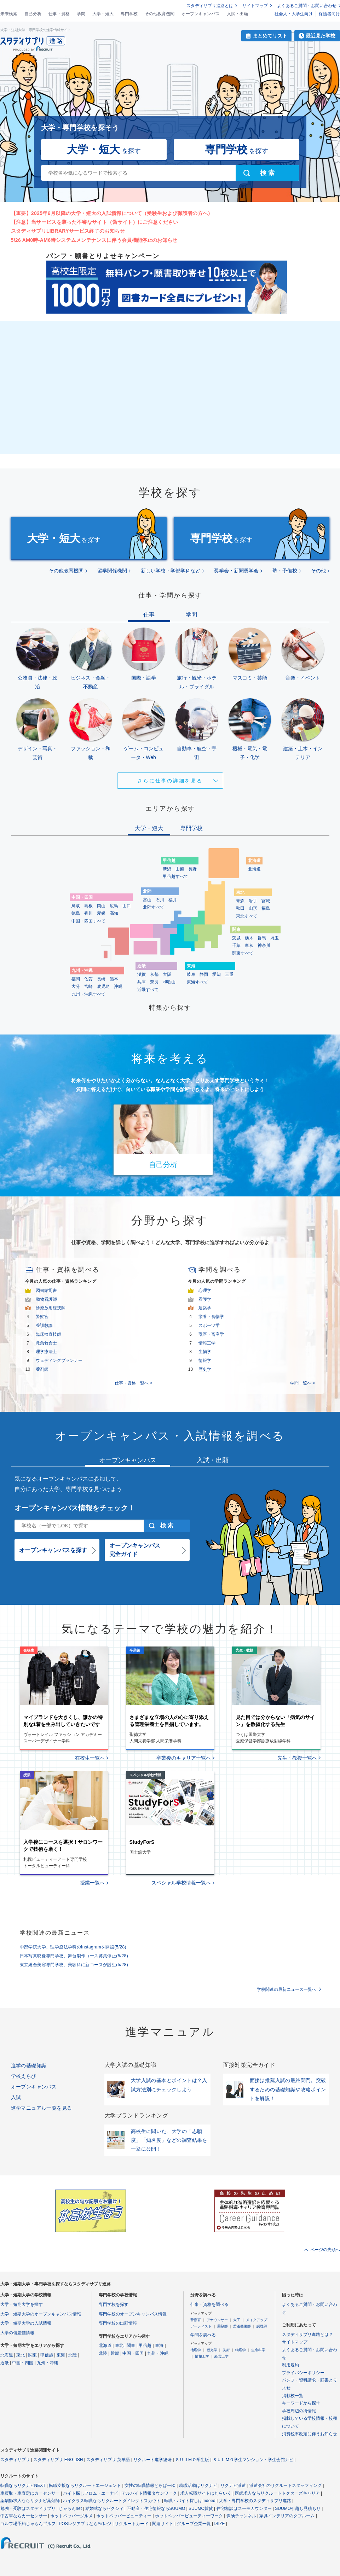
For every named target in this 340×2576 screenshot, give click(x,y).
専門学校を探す (113, 2304)
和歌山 (169, 981)
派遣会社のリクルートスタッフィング (285, 2485)
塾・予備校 (284, 570)
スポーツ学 (209, 1325)
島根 (88, 905)
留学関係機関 (112, 570)
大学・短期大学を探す (21, 2304)
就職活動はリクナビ (198, 2485)
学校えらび (23, 2076)
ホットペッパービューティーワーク (189, 2515)
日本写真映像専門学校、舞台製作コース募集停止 (74, 1955)
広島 (114, 905)
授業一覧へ (92, 1883)
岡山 (101, 905)
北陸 (72, 2355)
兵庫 (141, 981)
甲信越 (46, 2355)
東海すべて (197, 982)
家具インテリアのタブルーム (287, 2515)
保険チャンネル (241, 2515)
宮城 (265, 900)
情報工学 (206, 1343)
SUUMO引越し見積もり (298, 2508)
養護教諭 (44, 1325)
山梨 (179, 869)
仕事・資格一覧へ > (133, 1383)
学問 (81, 13)
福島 (265, 908)
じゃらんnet (70, 2508)
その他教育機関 (159, 13)
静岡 (204, 974)
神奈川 (264, 945)
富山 (147, 899)
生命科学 (258, 2350)
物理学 (240, 2350)
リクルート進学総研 (152, 2459)
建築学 (204, 1307)
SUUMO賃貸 (201, 2508)
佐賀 (88, 979)
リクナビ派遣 (233, 2485)
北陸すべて (153, 907)
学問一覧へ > (302, 1383)
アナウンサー (217, 2320)
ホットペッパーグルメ (71, 2515)
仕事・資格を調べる (209, 2304)
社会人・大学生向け (294, 13)
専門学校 (129, 13)
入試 (16, 2097)
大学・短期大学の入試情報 (25, 2323)
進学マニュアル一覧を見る (41, 2108)
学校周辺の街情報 (299, 2410)
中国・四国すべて (88, 921)
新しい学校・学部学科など (170, 570)
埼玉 (274, 938)
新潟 (167, 869)
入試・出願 (237, 13)
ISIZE (219, 2523)
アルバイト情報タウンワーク (149, 2493)
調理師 (262, 2326)
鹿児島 (103, 986)
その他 (318, 570)
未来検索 (8, 13)
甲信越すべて (175, 876)
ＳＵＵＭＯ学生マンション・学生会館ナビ (253, 2459)
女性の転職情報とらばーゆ (150, 2485)
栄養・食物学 (211, 1316)
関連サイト (162, 2523)
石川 (160, 899)
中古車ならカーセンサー (23, 2515)
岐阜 (191, 974)
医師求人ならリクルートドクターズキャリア (277, 2493)
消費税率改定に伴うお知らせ (309, 2433)
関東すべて (242, 953)
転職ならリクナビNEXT (23, 2485)
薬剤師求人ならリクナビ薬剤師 (30, 2500)
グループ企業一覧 (194, 2523)
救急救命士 (46, 1343)
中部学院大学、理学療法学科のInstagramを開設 (73, 1947)
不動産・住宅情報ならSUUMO (156, 2508)
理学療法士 (46, 1351)
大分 (75, 986)
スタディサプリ (15, 2459)
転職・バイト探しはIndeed (189, 2500)
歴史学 (204, 1369)
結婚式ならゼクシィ (104, 2508)
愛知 (216, 974)
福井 (172, 899)
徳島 (75, 913)
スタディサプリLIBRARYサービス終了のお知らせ (68, 231)
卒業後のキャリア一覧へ (183, 1758)
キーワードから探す (301, 2403)
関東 (32, 2355)
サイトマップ (255, 6)
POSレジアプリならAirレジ (85, 2523)
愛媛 (101, 913)
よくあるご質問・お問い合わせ (306, 6)
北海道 (254, 869)
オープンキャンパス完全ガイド (134, 1550)
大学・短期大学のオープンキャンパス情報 (40, 2314)
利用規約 (290, 2364)
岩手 (253, 900)
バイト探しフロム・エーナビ (90, 2493)
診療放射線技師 (50, 1307)
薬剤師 (42, 1369)
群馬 (262, 938)
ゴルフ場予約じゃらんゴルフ (28, 2523)
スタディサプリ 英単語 (108, 2459)
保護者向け (329, 13)
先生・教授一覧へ (297, 1758)
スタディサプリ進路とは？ (307, 2334)
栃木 (249, 938)
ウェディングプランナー (59, 1360)
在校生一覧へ (90, 1758)
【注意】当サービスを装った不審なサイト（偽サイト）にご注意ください (94, 222)
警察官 (42, 1316)
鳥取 (75, 905)
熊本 (114, 979)
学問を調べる (203, 2334)
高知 (114, 913)
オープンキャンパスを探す (53, 1550)
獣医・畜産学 (211, 1334)
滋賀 (141, 974)
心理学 (204, 1290)
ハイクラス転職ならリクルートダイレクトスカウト (112, 2500)
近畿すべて (148, 989)
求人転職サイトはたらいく (205, 2493)
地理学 (195, 2350)
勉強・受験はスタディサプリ (28, 2508)
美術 (226, 2350)
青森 (240, 900)
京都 (154, 974)
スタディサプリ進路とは (209, 6)
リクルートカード (132, 2523)
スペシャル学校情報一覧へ (181, 1883)
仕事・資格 (59, 13)
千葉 (236, 945)
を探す (104, 149)
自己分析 (32, 13)
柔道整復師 (242, 2326)
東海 (61, 2355)
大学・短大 (103, 13)
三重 (229, 974)
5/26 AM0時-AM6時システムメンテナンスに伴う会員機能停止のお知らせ (94, 240)
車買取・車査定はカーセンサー (30, 2493)
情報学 (204, 1360)
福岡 (75, 979)
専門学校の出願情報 (118, 2323)
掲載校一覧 (292, 2395)
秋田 (240, 908)
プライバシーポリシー (303, 2372)
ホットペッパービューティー (123, 2515)
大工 (236, 2320)
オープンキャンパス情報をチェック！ (75, 1508)
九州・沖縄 (47, 2362)
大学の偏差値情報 (17, 2332)
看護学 (204, 1299)
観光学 (212, 2350)
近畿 (4, 2362)
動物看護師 (46, 1299)
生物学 (204, 1351)
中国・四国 (22, 2362)
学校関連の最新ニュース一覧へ (286, 1989)
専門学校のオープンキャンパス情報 (133, 2314)
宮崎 (88, 986)
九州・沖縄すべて (88, 994)
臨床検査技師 (48, 1334)
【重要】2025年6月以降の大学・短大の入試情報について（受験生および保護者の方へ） (112, 213)
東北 (20, 2355)
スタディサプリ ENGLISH (58, 2459)
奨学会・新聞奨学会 (236, 570)
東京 (249, 945)
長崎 (101, 979)
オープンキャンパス (200, 13)
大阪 (167, 974)
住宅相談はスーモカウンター (244, 2508)
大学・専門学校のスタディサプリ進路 (255, 2500)
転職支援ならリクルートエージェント (85, 2485)
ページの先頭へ (325, 2249)
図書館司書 (46, 1290)
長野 (192, 869)
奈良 (154, 981)
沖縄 (118, 986)
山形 (253, 908)
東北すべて (246, 916)
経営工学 (221, 2356)
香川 (88, 913)
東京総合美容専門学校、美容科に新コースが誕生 (74, 1964)
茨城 (236, 938)
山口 (126, 905)
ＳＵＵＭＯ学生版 (192, 2459)
